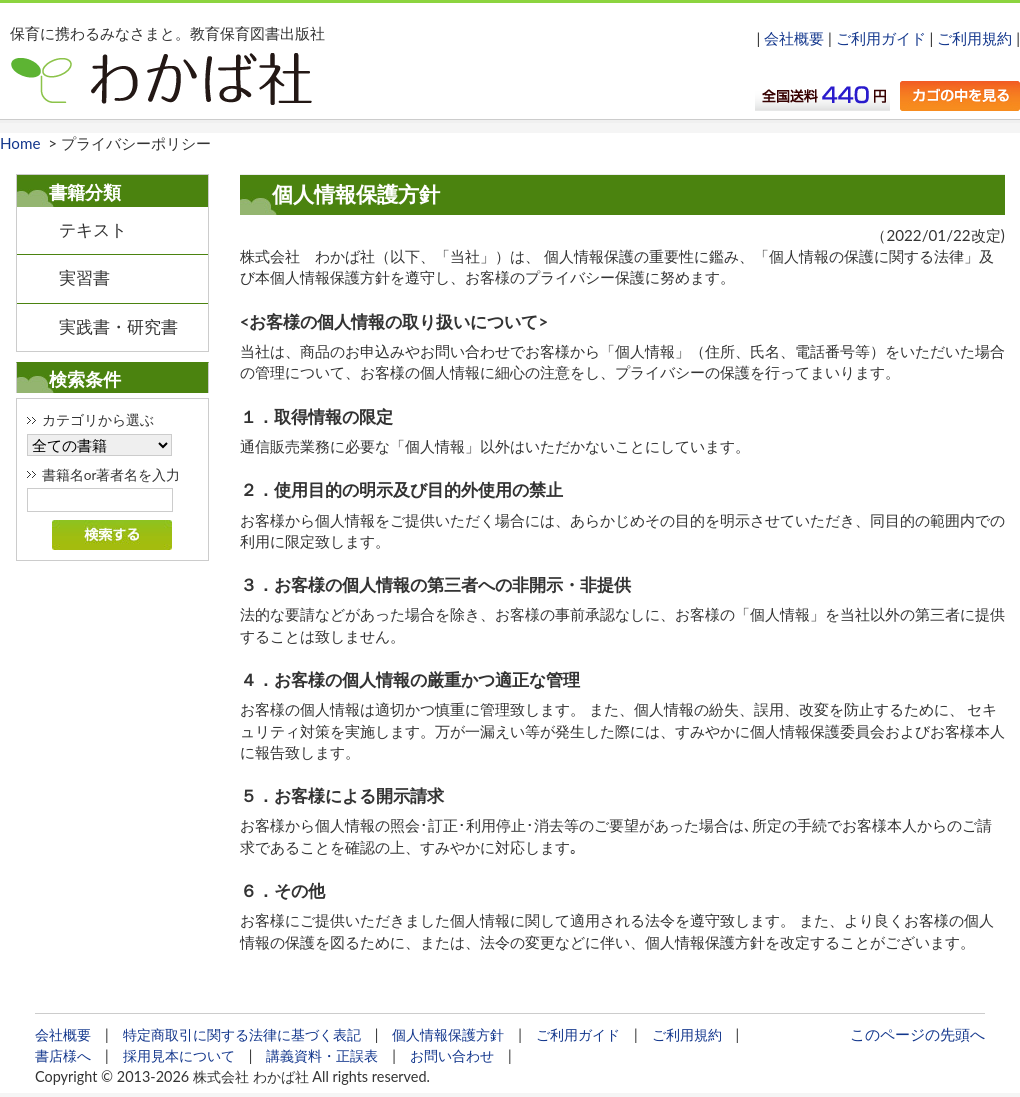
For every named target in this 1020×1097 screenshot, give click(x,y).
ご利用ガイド (881, 38)
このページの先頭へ (917, 1034)
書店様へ (63, 1055)
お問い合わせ (452, 1055)
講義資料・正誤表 (322, 1055)
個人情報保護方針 (448, 1034)
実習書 (84, 278)
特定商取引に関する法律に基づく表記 (242, 1034)
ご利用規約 (974, 38)
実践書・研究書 (118, 327)
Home (20, 143)
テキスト (93, 230)
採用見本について (179, 1055)
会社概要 (794, 38)
